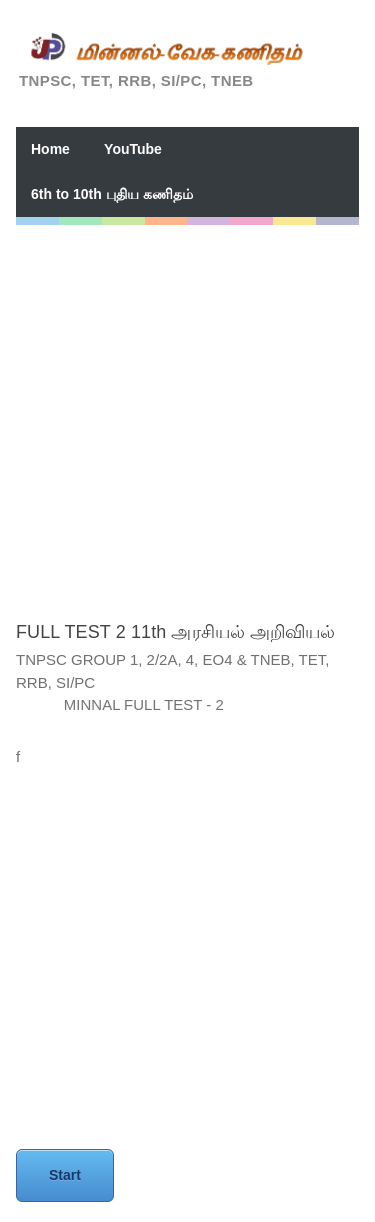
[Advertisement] (187, 412)
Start (65, 1175)
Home (50, 149)
